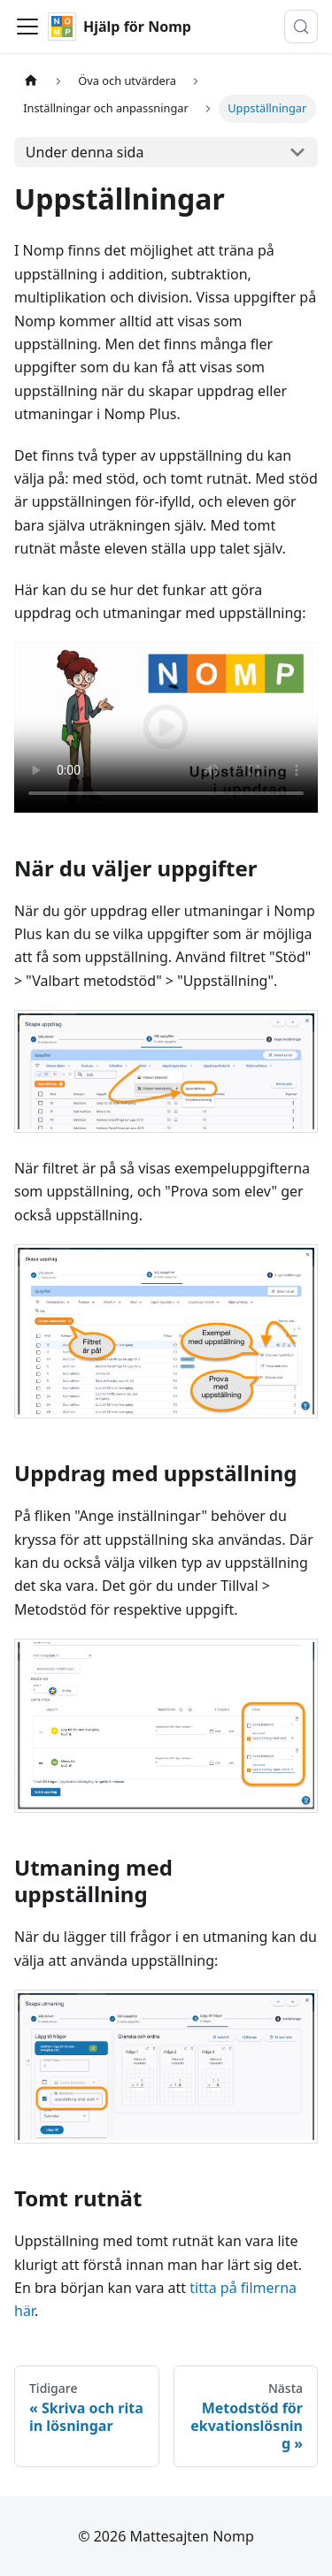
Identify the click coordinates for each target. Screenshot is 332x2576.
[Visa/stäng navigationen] (27, 26)
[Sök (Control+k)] (301, 26)
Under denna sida (85, 152)
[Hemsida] (31, 81)
